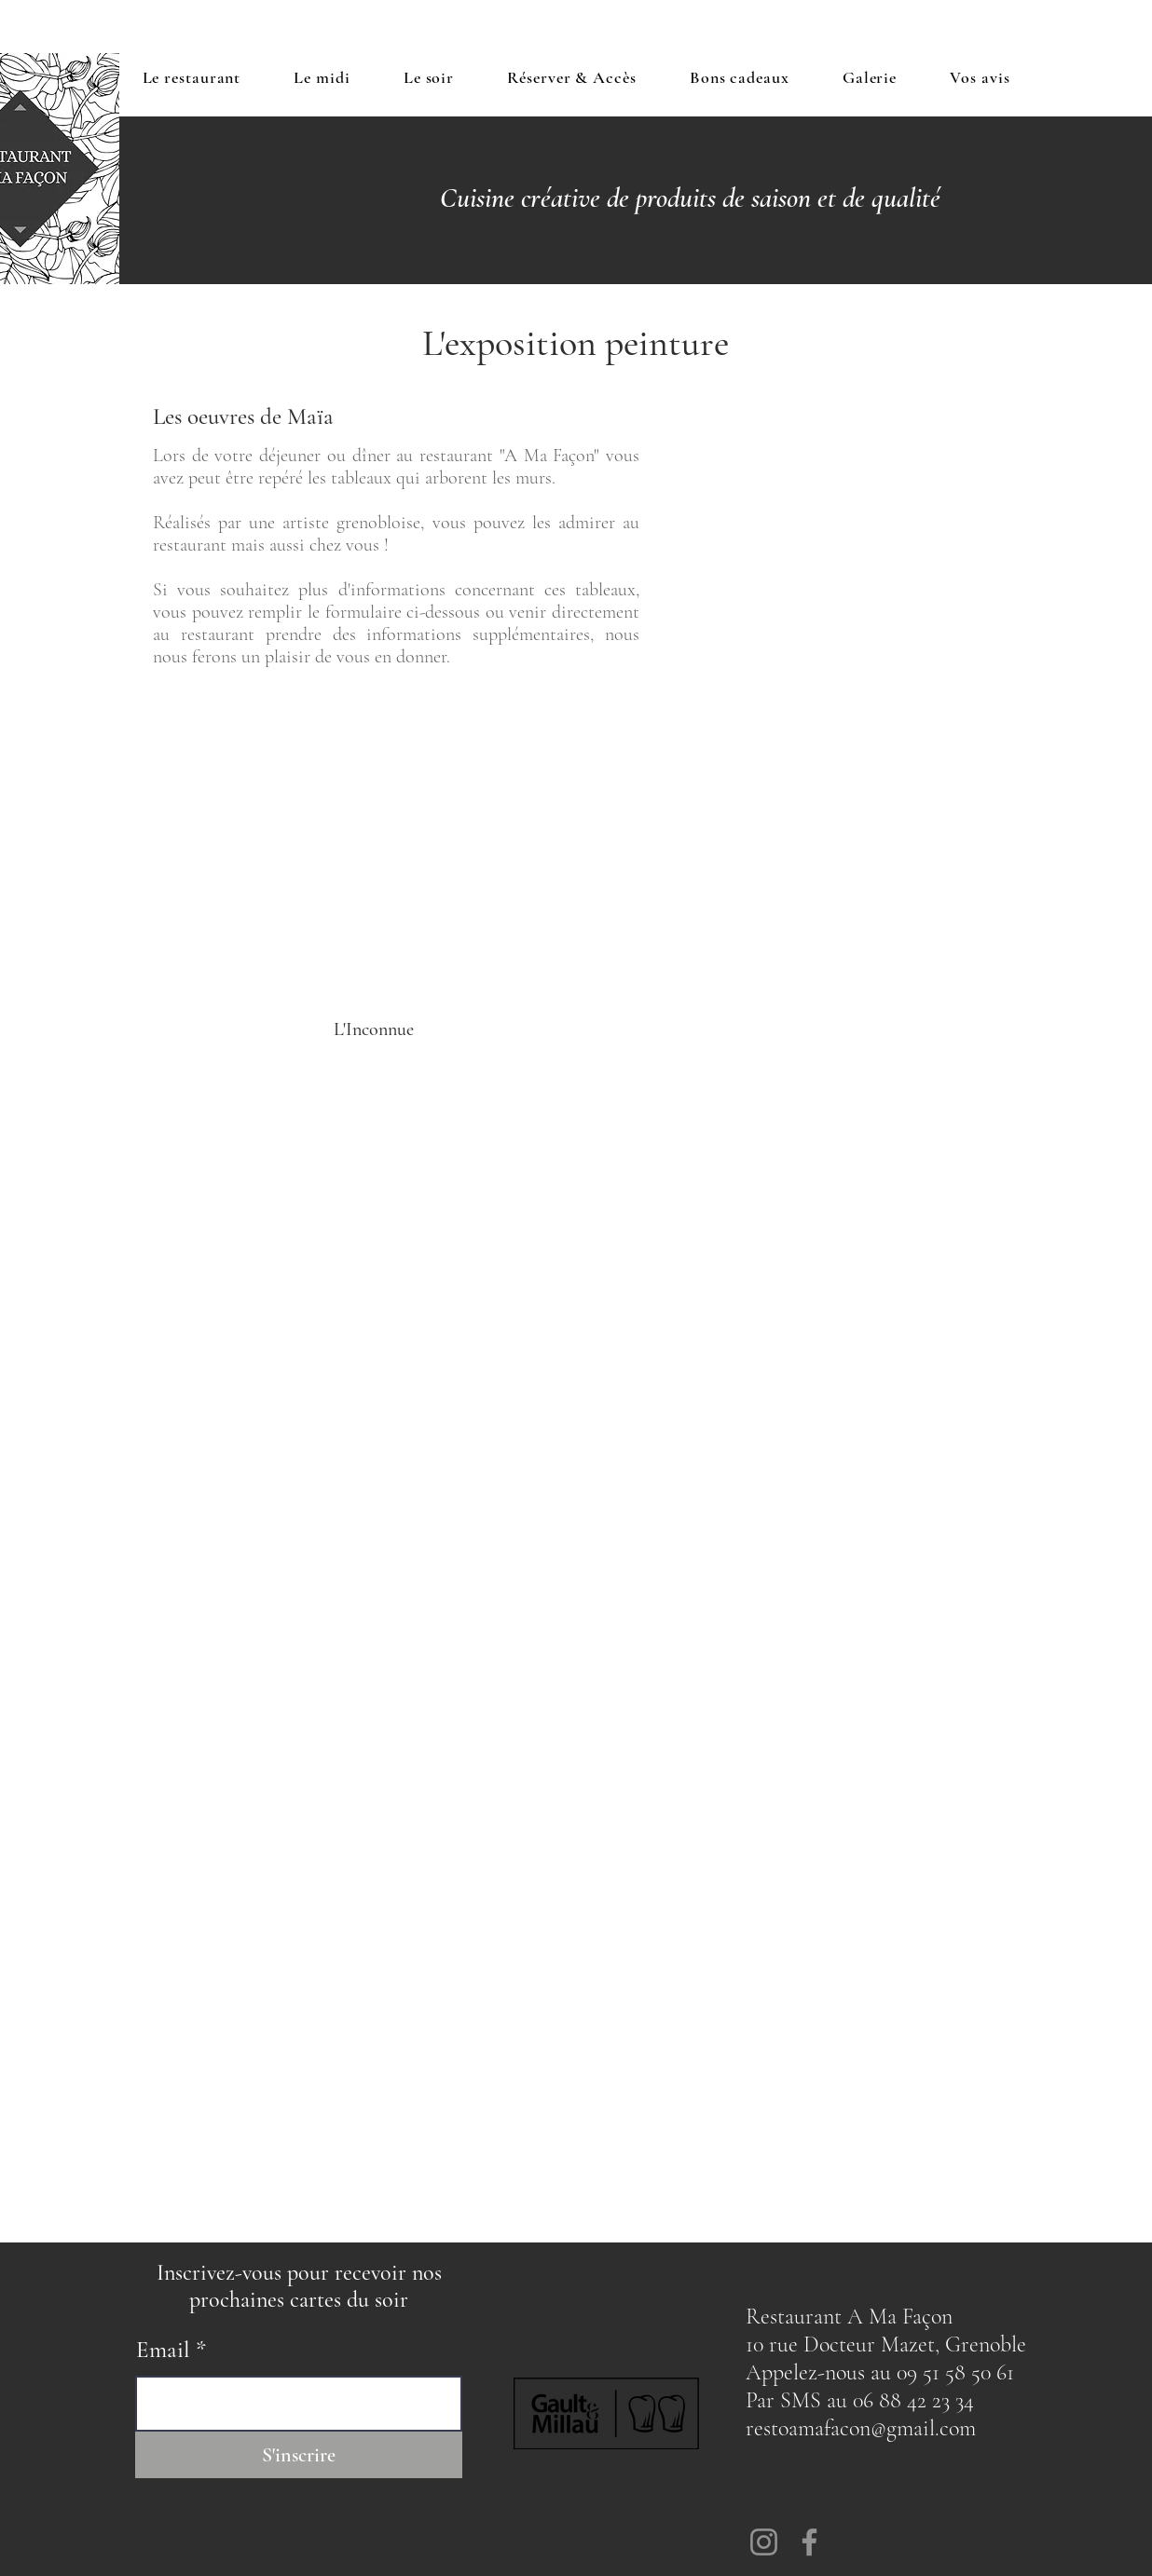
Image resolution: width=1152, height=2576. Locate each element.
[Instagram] (764, 2542)
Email (163, 2350)
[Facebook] (809, 2542)
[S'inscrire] (298, 2455)
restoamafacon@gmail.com (861, 2428)
